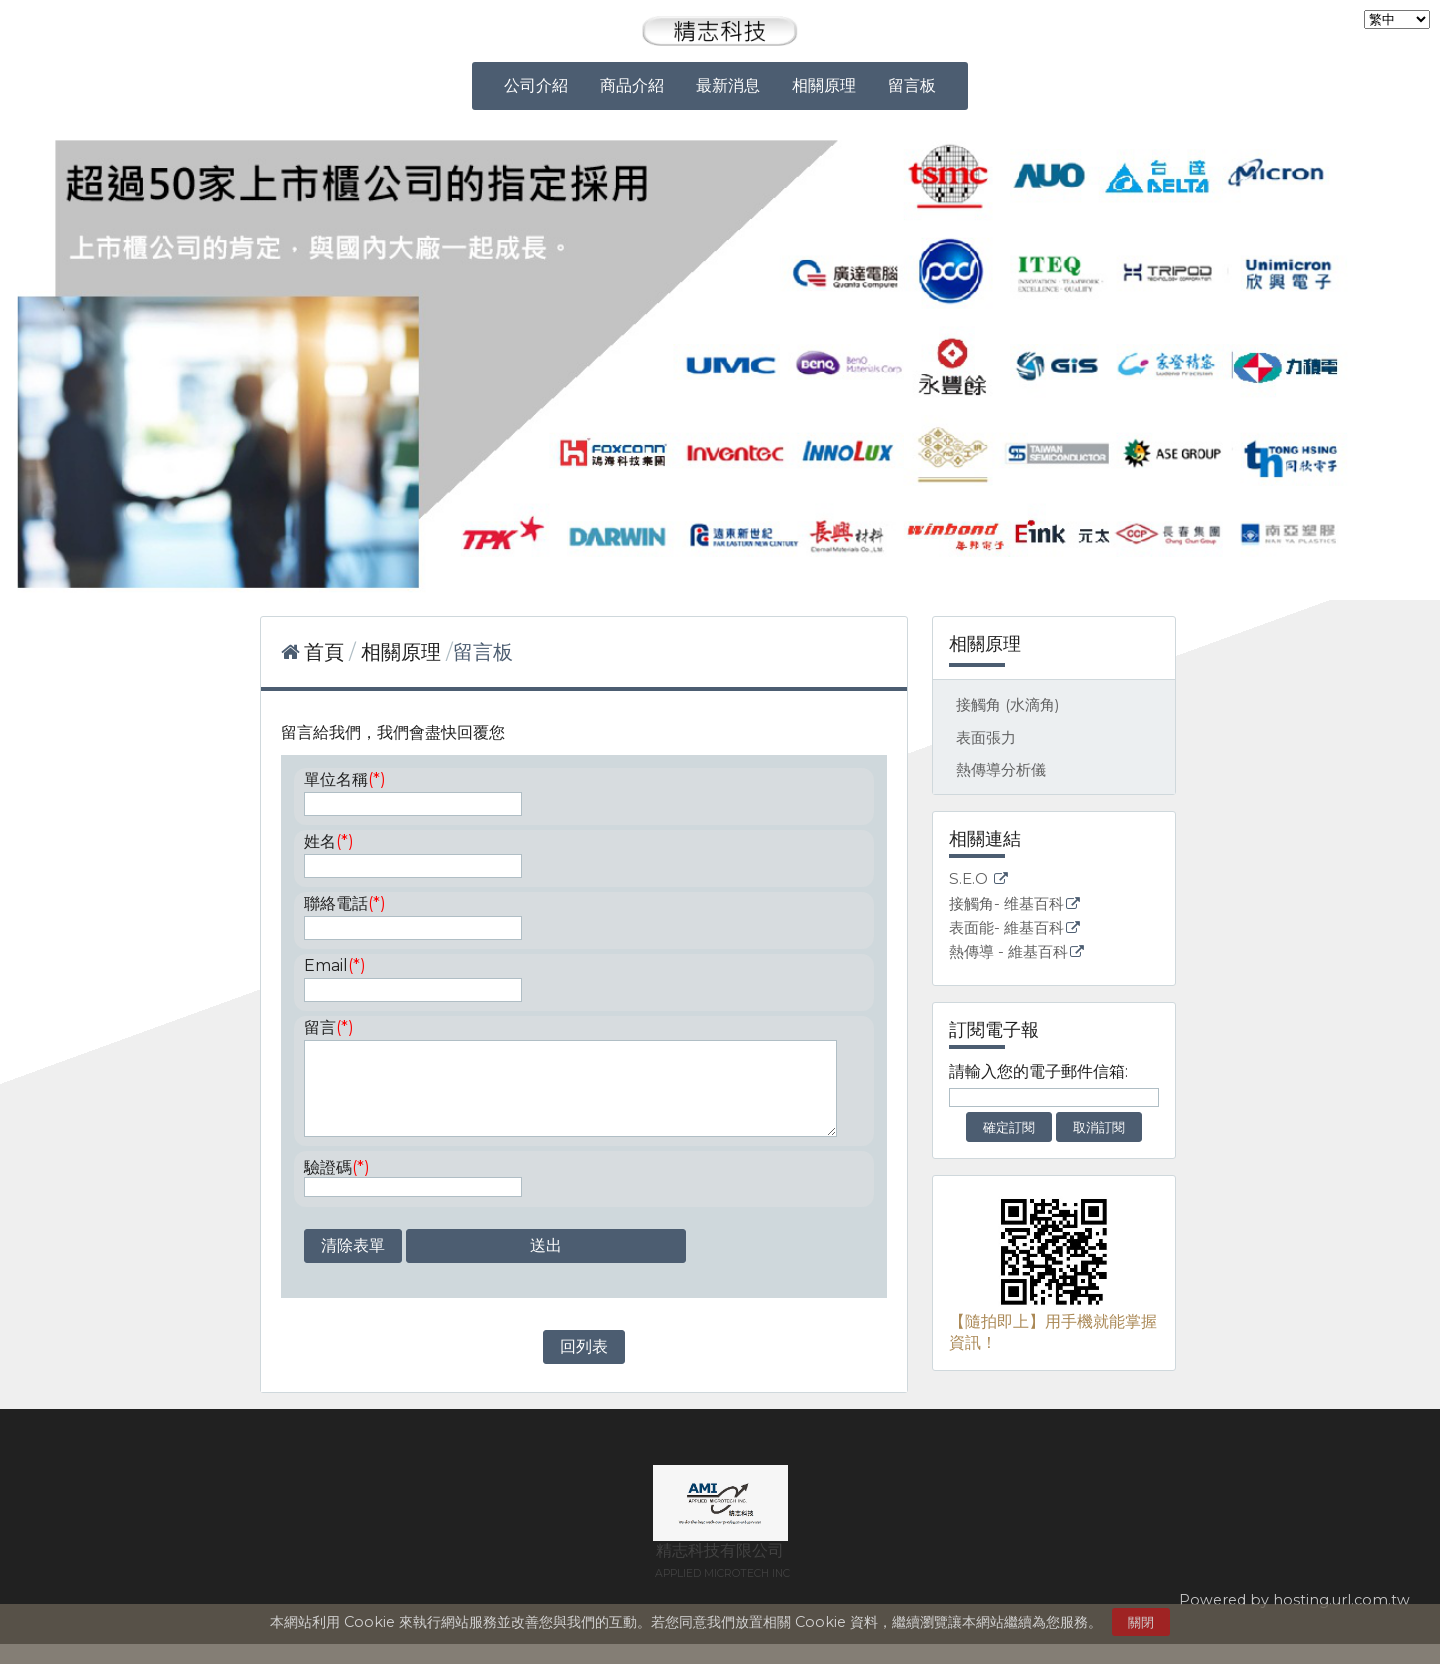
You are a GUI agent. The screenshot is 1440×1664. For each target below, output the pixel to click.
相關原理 (403, 652)
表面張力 (986, 737)
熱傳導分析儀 (1001, 769)
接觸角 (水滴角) (1008, 704)
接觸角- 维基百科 (1006, 904)
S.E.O (970, 879)
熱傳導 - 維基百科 (1008, 952)
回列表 (584, 1366)
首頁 (324, 652)
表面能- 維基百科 (1006, 928)
